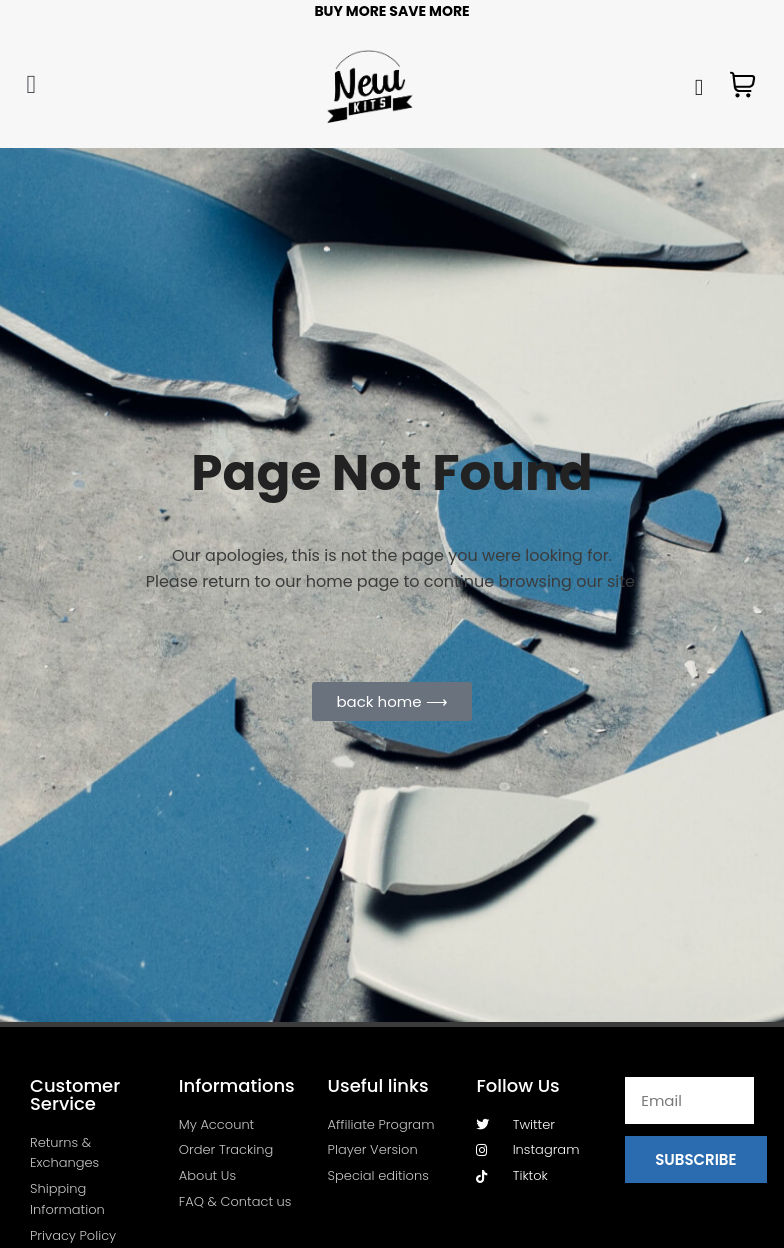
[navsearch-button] (698, 85)
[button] (31, 84)
